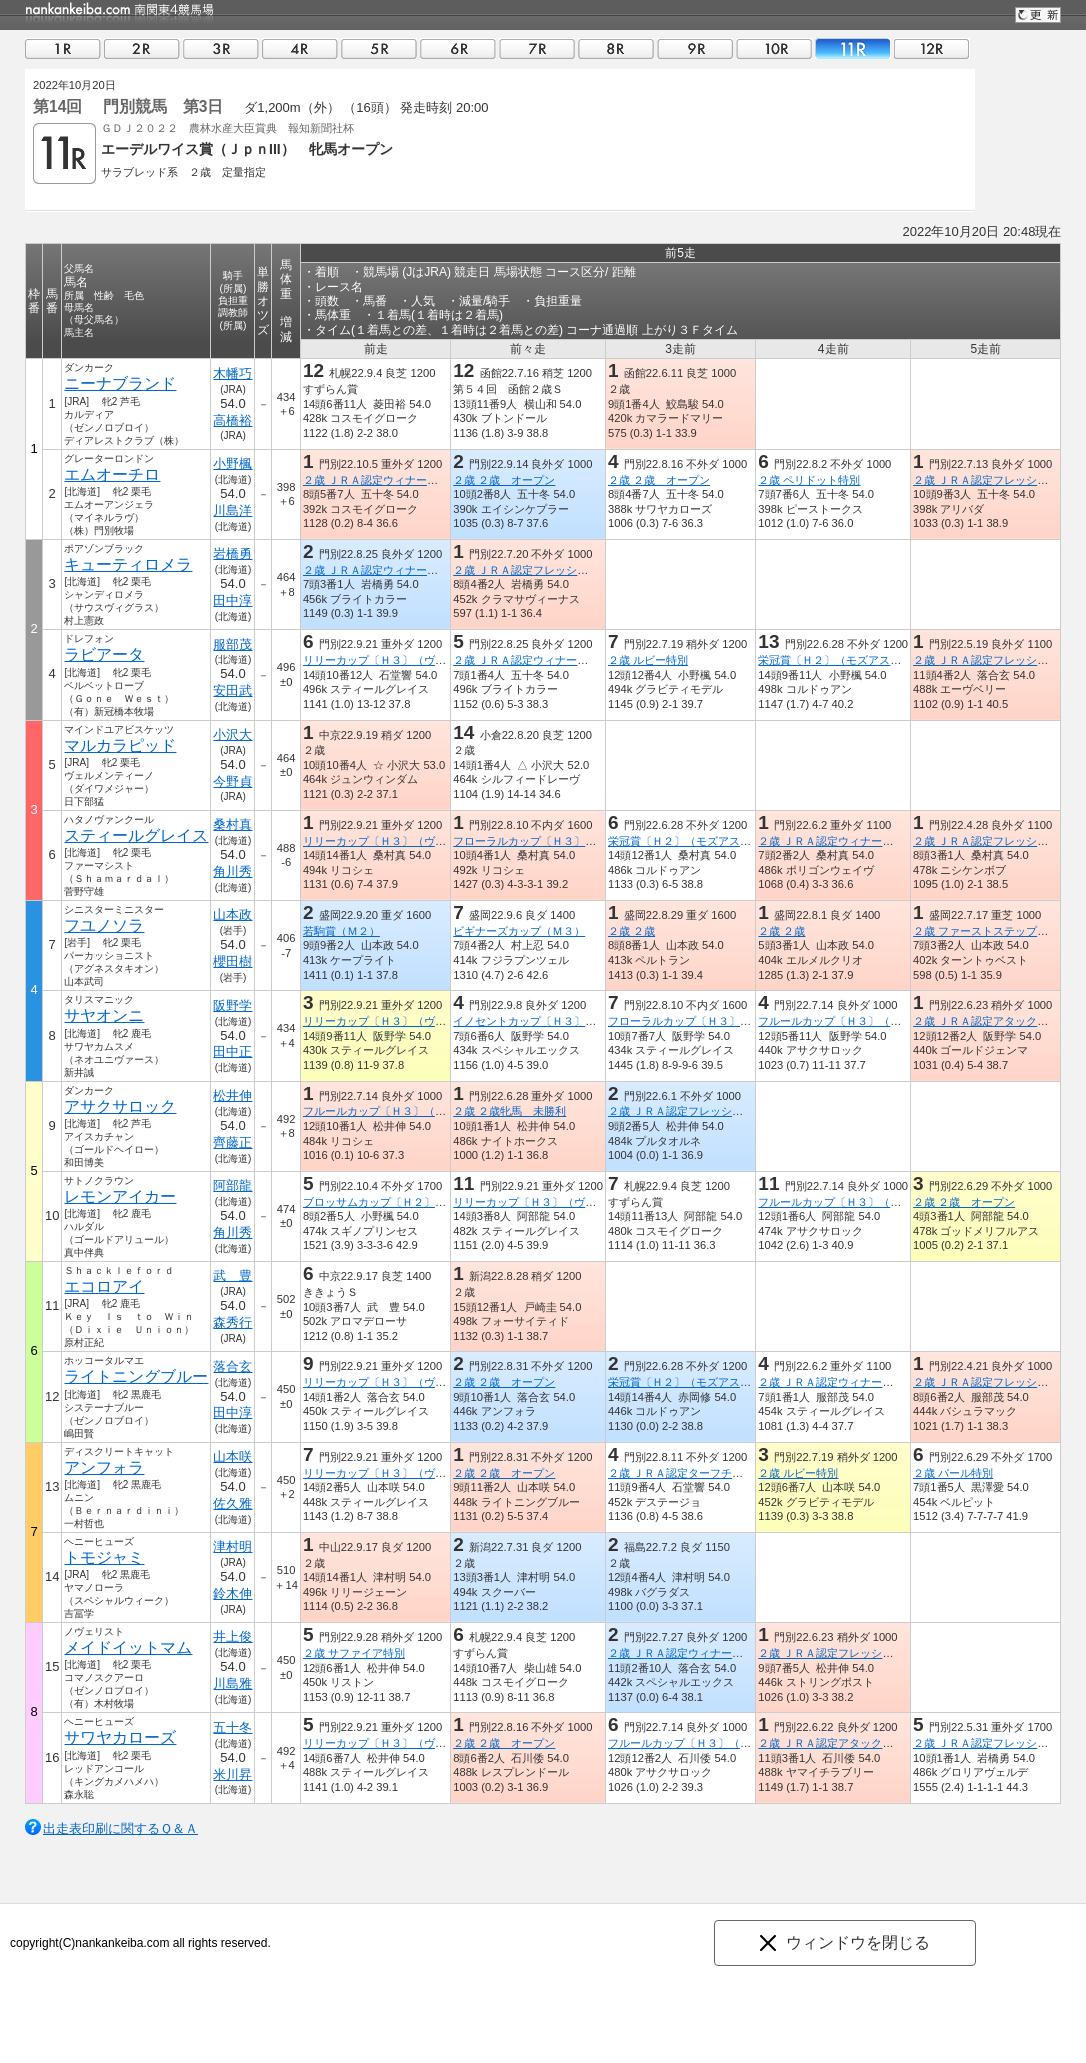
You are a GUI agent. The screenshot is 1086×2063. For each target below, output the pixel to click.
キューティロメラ (128, 564)
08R (616, 48)
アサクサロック (120, 1106)
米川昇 (232, 1774)
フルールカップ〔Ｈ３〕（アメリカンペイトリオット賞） (901, 1021)
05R (379, 48)
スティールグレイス (136, 835)
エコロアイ (104, 1286)
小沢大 (232, 734)
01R (63, 48)
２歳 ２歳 (631, 931)
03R (221, 48)
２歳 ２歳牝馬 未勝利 (509, 1111)
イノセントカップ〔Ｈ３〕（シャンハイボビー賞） (579, 1021)
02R (142, 48)
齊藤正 (232, 1142)
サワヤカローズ (120, 1737)
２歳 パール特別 (953, 1473)
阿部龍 (232, 1185)
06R (458, 48)
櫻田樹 (232, 961)
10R (774, 48)
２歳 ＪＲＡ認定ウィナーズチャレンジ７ (403, 480)
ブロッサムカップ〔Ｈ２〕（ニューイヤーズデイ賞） (435, 1202)
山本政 (232, 914)
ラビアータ (104, 654)
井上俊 (232, 1636)
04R (300, 48)
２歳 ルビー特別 (648, 660)
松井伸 (232, 1095)
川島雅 (232, 1683)
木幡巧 (232, 373)
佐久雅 (232, 1503)
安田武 (232, 690)
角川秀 (232, 871)
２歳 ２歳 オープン (504, 480)
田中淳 (232, 600)
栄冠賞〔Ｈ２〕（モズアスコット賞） (851, 660)
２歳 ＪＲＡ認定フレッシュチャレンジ (548, 570)
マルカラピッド (120, 745)
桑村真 (232, 824)
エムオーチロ (112, 474)
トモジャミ (104, 1557)
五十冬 (232, 1727)
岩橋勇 (232, 553)
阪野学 (232, 1005)
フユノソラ (104, 925)
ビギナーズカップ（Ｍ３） (519, 931)
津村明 (232, 1546)
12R (932, 48)
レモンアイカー (120, 1196)
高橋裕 (232, 420)
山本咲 (232, 1456)
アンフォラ (104, 1467)
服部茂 (232, 644)
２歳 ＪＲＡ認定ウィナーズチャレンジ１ (858, 841)
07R (537, 48)
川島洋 (232, 510)
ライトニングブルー (136, 1376)
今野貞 (232, 781)
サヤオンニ (104, 1015)
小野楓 (232, 463)
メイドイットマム (128, 1647)
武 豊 (232, 1275)
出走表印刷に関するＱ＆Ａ (120, 1828)
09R (695, 48)
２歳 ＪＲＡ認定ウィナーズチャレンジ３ (708, 1653)
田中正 (232, 1051)
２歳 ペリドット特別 (809, 480)
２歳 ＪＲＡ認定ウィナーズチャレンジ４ (403, 570)
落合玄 (232, 1366)
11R (853, 48)
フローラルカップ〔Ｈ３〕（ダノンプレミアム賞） (579, 841)
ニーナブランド (120, 383)
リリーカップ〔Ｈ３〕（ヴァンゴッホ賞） (407, 660)
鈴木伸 (232, 1593)
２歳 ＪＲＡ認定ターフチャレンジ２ (697, 1473)
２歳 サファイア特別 (354, 1653)
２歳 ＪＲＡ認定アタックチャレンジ (847, 1743)
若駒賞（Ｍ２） (341, 931)
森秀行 (232, 1322)
